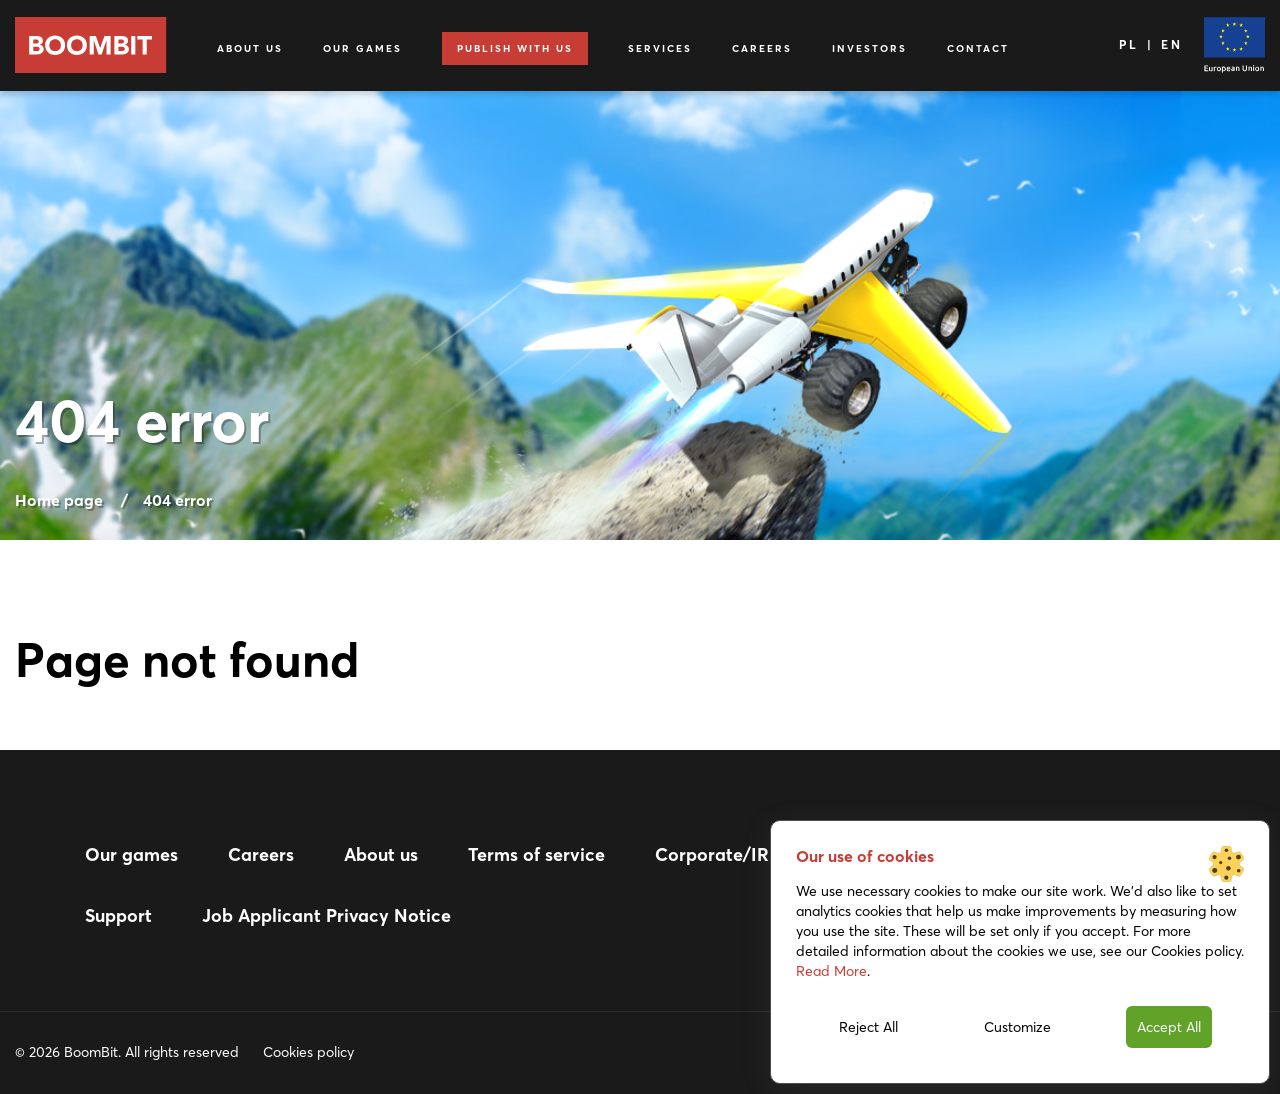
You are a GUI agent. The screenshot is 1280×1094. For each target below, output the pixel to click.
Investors (869, 48)
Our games (362, 48)
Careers (762, 48)
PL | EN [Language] (1151, 44)
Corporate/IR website (746, 854)
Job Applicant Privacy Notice (326, 915)
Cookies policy (308, 1052)
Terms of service (536, 854)
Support (118, 915)
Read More (831, 971)
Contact (978, 48)
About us (250, 48)
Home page (59, 500)
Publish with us (515, 48)
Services (660, 48)
